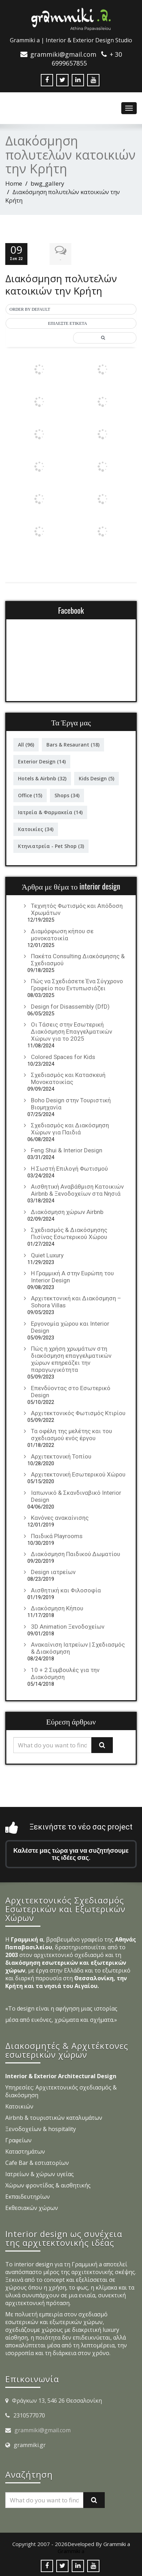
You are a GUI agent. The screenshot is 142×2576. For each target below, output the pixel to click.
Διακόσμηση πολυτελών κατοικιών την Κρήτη (61, 283)
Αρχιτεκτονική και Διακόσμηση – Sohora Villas (76, 1301)
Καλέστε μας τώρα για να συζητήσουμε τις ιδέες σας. (71, 1852)
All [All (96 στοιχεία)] (26, 743)
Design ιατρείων (53, 1570)
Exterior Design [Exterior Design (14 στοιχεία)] (42, 760)
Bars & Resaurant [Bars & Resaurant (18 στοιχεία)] (72, 743)
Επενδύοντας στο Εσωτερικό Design (70, 1390)
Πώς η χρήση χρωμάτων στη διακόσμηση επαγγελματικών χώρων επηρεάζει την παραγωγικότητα (71, 1358)
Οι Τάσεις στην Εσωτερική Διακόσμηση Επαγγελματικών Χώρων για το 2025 (71, 1030)
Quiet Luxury (47, 1253)
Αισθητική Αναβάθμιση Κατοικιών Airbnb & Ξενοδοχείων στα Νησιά (77, 1189)
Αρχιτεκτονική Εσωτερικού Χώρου (78, 1473)
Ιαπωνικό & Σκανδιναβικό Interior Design (76, 1495)
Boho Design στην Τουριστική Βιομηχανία (71, 1102)
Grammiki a (71, 2549)
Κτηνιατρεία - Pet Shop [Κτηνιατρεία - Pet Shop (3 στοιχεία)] (51, 845)
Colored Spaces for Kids (63, 1055)
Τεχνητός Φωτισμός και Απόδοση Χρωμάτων (77, 908)
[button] (71, 308)
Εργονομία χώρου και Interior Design (70, 1326)
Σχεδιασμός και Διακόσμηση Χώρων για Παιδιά (70, 1127)
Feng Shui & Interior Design (66, 1149)
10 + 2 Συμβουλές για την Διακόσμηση (65, 1672)
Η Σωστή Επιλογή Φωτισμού (69, 1167)
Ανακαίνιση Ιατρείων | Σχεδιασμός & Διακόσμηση (78, 1647)
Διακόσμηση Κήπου (57, 1607)
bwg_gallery (47, 183)
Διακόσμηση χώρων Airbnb (67, 1210)
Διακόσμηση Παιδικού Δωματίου (75, 1552)
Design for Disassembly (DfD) (70, 1005)
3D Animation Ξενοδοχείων (67, 1625)
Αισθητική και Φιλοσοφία (66, 1588)
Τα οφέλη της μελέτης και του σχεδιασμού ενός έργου (71, 1433)
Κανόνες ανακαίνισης (60, 1516)
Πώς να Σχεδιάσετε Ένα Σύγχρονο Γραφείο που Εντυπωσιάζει (77, 984)
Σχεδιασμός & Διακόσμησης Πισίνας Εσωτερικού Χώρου (69, 1232)
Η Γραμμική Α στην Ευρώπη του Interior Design (72, 1275)
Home (13, 183)
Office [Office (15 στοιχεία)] (30, 794)
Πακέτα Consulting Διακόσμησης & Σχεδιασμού (78, 959)
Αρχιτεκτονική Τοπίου (61, 1455)
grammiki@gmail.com (42, 2429)
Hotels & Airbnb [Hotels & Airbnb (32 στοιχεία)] (42, 777)
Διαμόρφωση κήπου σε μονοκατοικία (62, 933)
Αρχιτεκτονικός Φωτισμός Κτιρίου (78, 1412)
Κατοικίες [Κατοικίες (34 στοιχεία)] (35, 828)
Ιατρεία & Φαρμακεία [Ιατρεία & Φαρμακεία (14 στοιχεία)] (50, 811)
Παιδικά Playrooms (57, 1534)
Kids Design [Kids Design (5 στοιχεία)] (96, 777)
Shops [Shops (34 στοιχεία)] (66, 794)
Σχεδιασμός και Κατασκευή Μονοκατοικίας (68, 1077)
